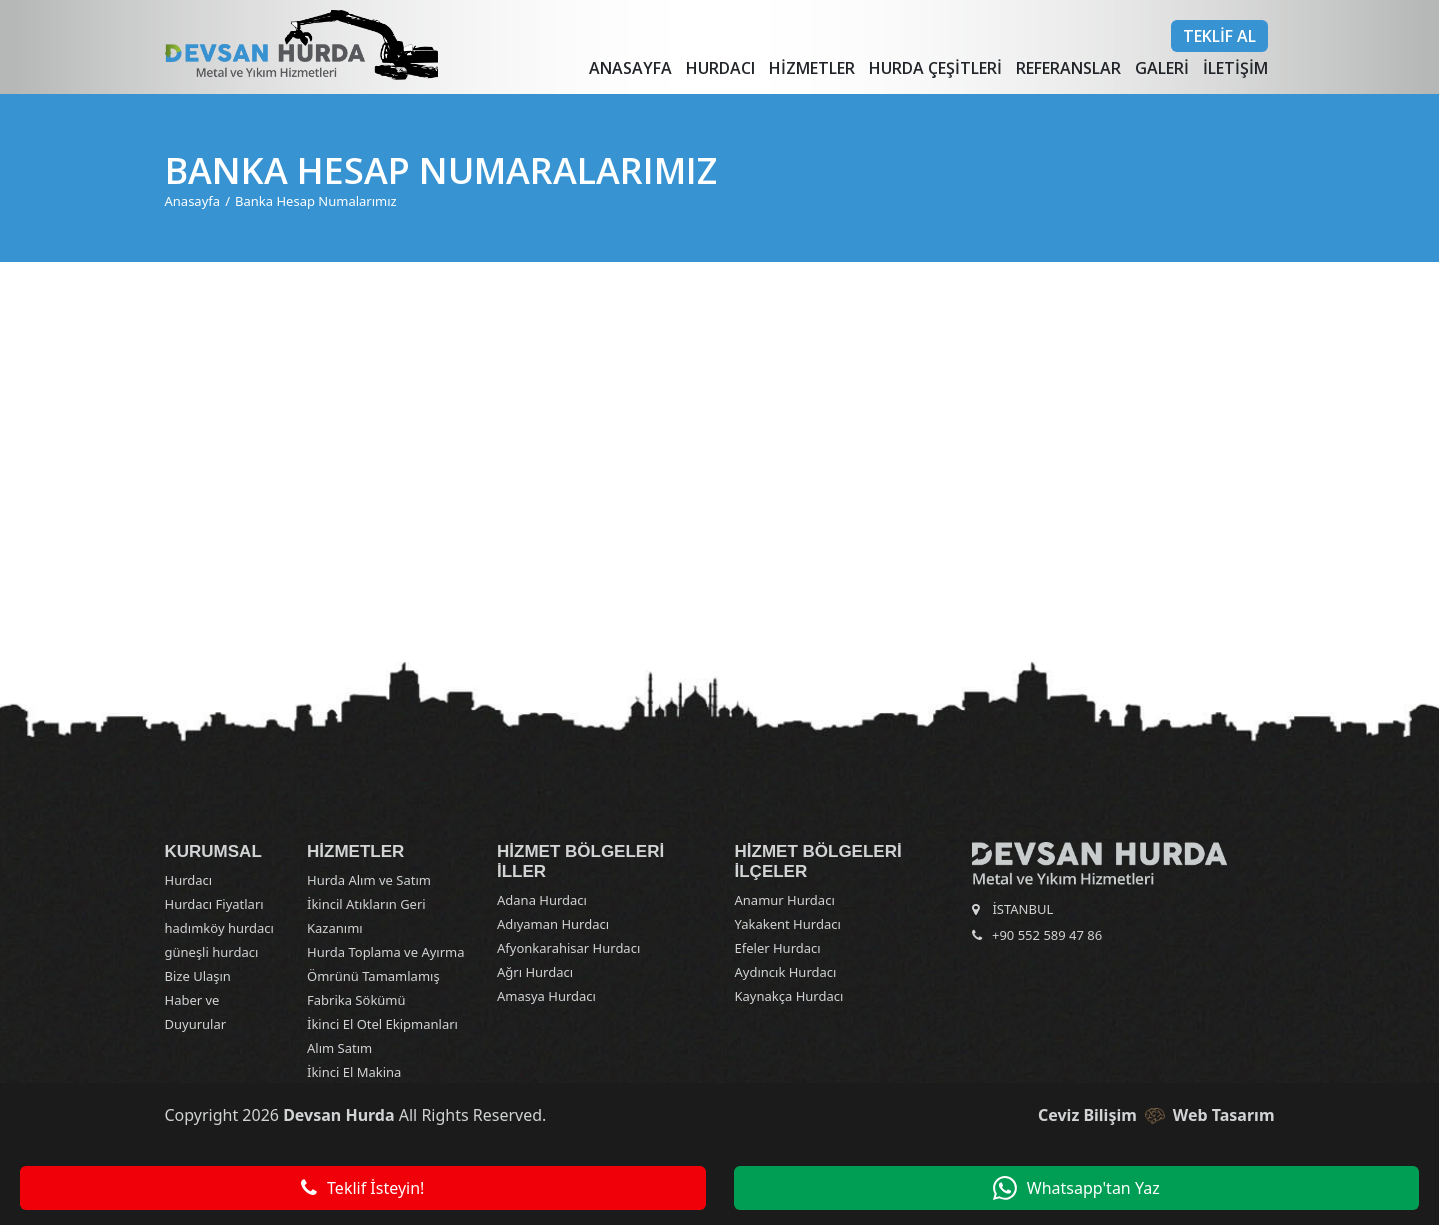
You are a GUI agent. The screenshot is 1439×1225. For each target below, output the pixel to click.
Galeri (1162, 68)
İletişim (1235, 68)
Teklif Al (1219, 36)
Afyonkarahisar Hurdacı (568, 948)
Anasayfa (630, 68)
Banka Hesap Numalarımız (316, 201)
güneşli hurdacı (212, 952)
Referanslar (1068, 68)
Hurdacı (720, 68)
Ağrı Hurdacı (535, 972)
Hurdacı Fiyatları (214, 904)
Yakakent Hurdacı (788, 924)
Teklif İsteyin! (362, 1188)
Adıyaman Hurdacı (553, 924)
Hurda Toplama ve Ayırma (386, 952)
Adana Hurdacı (542, 900)
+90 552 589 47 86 (1047, 935)
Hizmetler (812, 68)
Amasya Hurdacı (546, 996)
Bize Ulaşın (198, 976)
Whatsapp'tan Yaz (1076, 1188)
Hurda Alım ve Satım (369, 880)
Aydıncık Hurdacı (786, 972)
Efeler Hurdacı (778, 948)
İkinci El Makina (354, 1072)
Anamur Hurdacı (785, 900)
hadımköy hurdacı (219, 928)
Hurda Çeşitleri (935, 68)
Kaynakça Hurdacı (789, 996)
